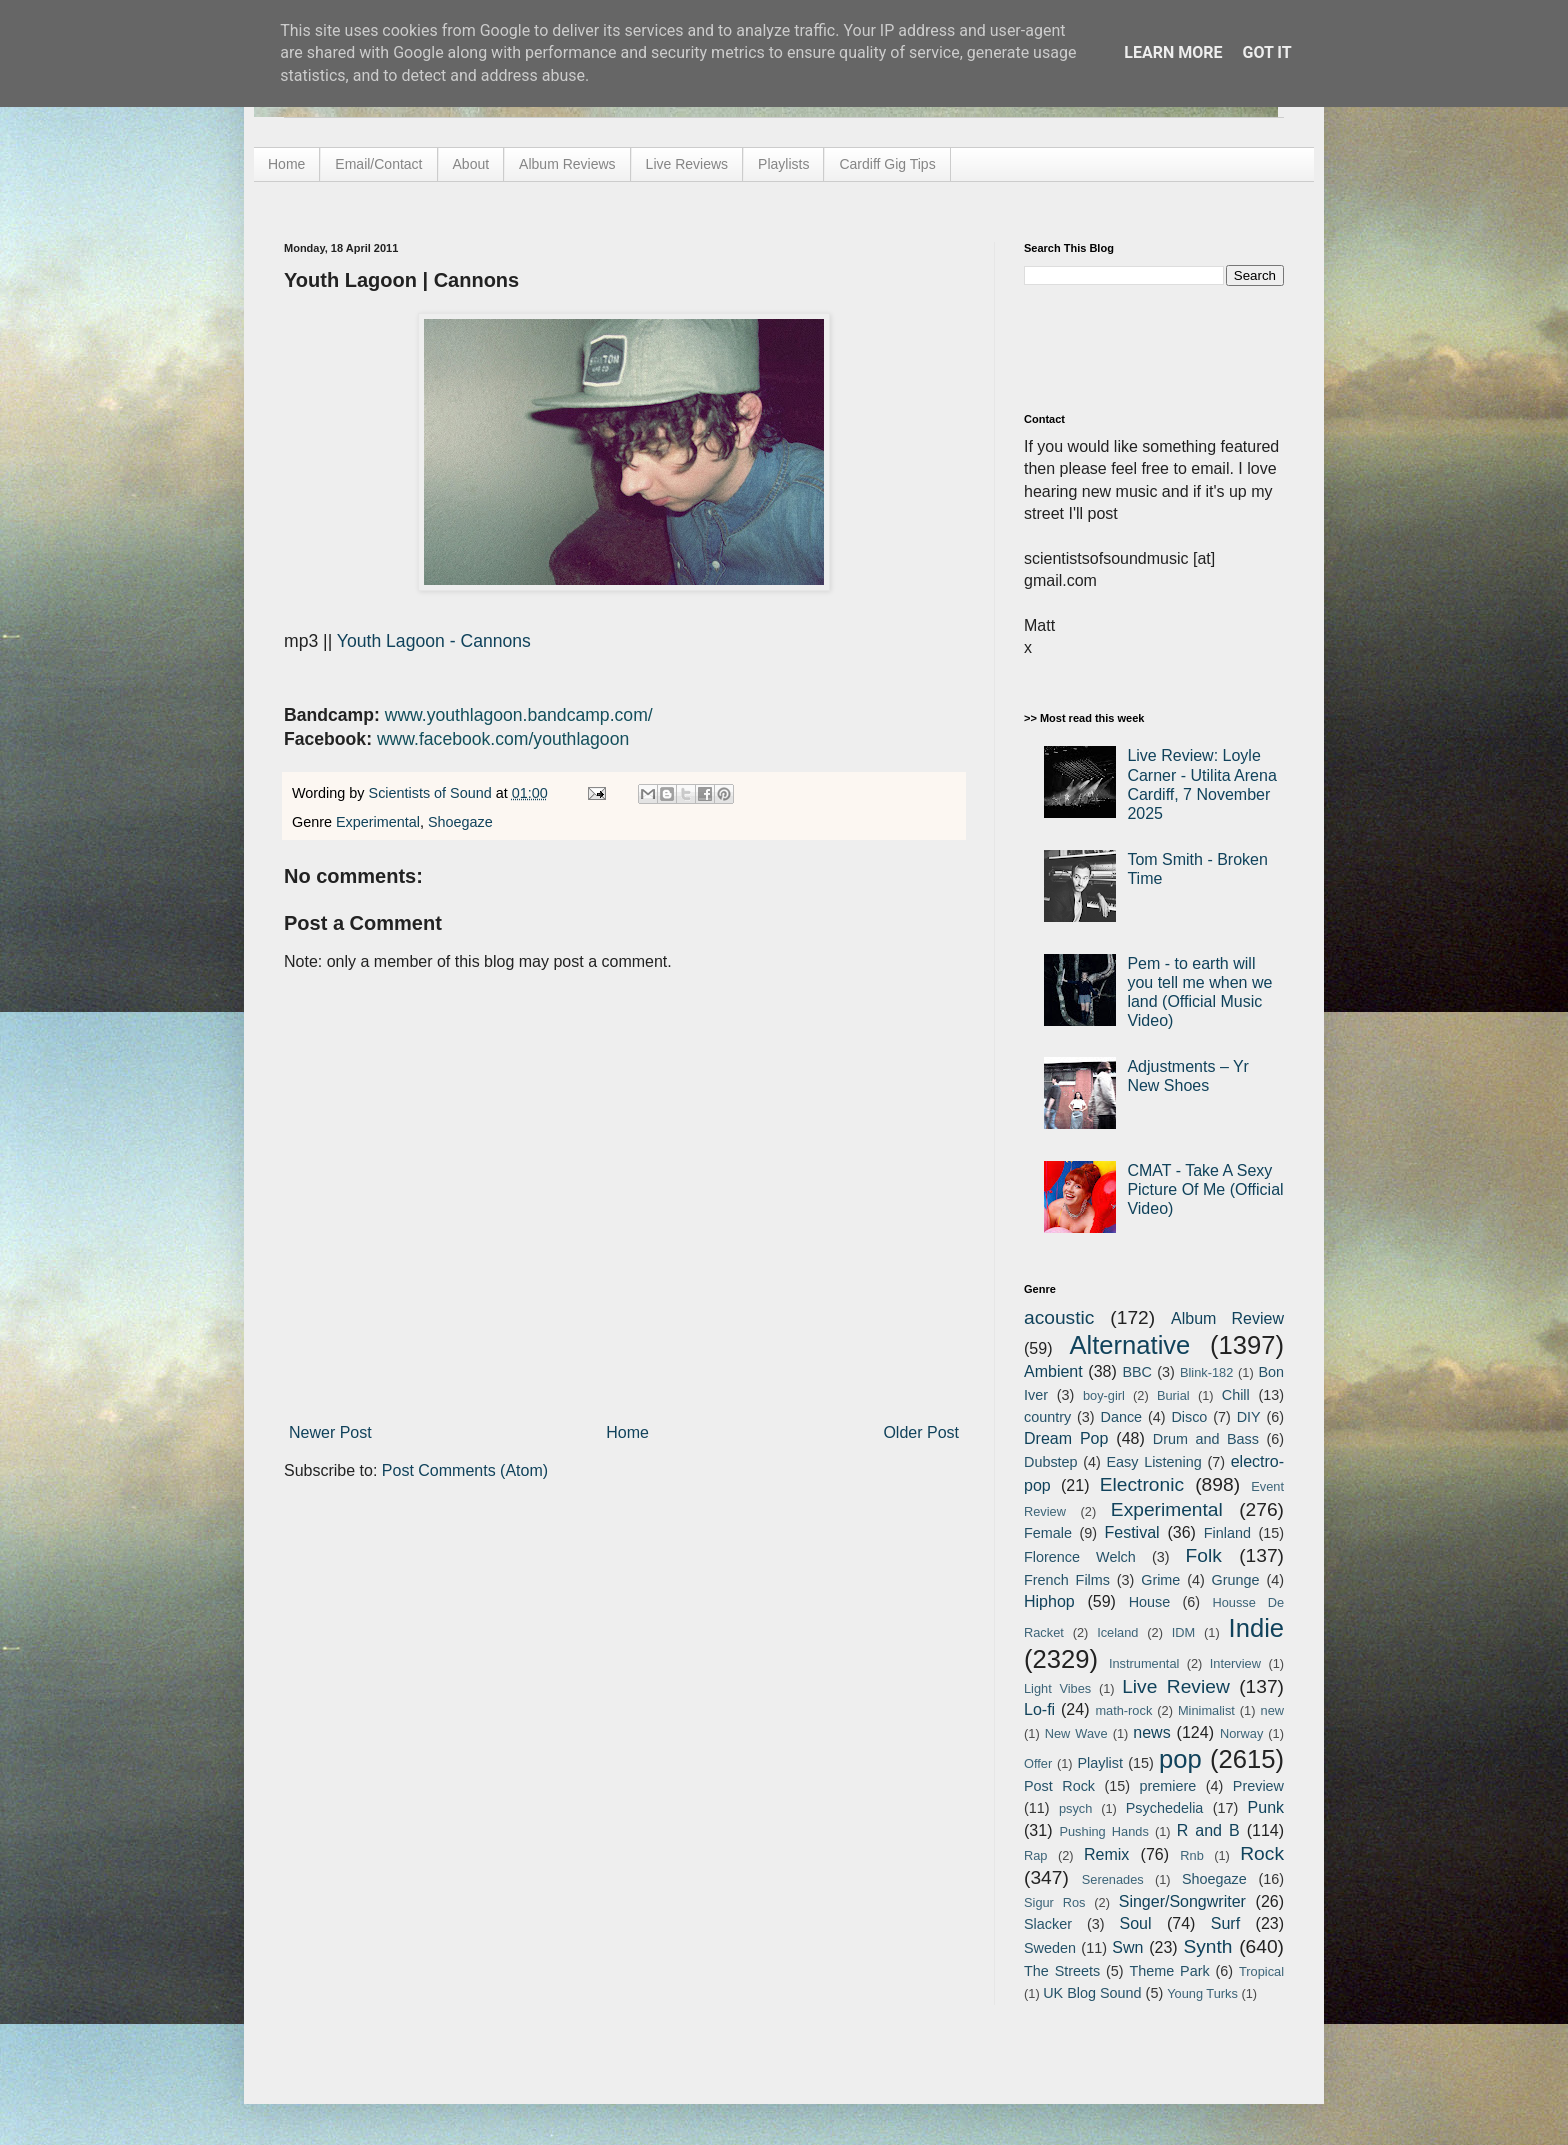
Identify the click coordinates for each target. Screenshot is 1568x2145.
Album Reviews (567, 164)
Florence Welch (1080, 1557)
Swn (1127, 1947)
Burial (1173, 1395)
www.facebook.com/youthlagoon (503, 739)
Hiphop (1049, 1601)
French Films (1067, 1580)
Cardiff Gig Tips (887, 164)
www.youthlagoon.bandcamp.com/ (519, 715)
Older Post (921, 1432)
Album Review (1227, 1318)
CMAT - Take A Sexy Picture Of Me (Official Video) (1205, 1189)
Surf (1225, 1923)
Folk (1204, 1555)
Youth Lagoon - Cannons (434, 641)
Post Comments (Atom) (465, 1470)
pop (1180, 1759)
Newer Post (330, 1432)
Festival (1131, 1532)
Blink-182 (1206, 1372)
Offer (1038, 1763)
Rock (1262, 1853)
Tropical (1261, 1971)
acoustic (1059, 1317)
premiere (1168, 1786)
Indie (1257, 1628)
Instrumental (1144, 1663)
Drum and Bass (1206, 1439)
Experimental (378, 822)
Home (286, 164)
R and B (1208, 1830)
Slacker (1048, 1924)
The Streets (1062, 1971)
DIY (1249, 1417)
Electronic (1142, 1484)
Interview (1235, 1663)
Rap (1035, 1855)
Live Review (1176, 1686)
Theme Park (1170, 1971)
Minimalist (1206, 1710)
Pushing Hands (1103, 1831)
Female (1048, 1533)
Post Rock (1059, 1786)
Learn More (1173, 52)
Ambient (1053, 1371)
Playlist (1100, 1763)
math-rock (1123, 1710)
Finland (1227, 1533)
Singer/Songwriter (1182, 1901)
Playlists (783, 164)
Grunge (1236, 1580)
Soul (1136, 1923)
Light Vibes (1057, 1688)
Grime (1160, 1580)
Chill (1236, 1395)
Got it (1266, 52)
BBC (1137, 1372)
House (1150, 1602)
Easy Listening (1154, 1462)
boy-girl (1104, 1395)
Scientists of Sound (432, 793)
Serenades (1113, 1879)
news (1151, 1732)
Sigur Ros (1054, 1902)
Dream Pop (1066, 1438)
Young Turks (1202, 1993)
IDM (1183, 1632)
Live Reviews (687, 164)
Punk (1266, 1807)
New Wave (1076, 1733)
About (471, 164)
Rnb (1191, 1855)
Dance (1121, 1417)
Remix (1106, 1854)
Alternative (1129, 1345)
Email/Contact (378, 164)
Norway (1241, 1733)
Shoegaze (460, 822)
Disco (1189, 1417)
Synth (1207, 1946)
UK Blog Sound (1092, 1993)
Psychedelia (1165, 1808)
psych (1075, 1808)
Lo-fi (1039, 1709)
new (1272, 1710)
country (1047, 1417)
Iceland (1117, 1632)
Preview (1258, 1786)
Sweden (1050, 1948)
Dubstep (1051, 1462)
